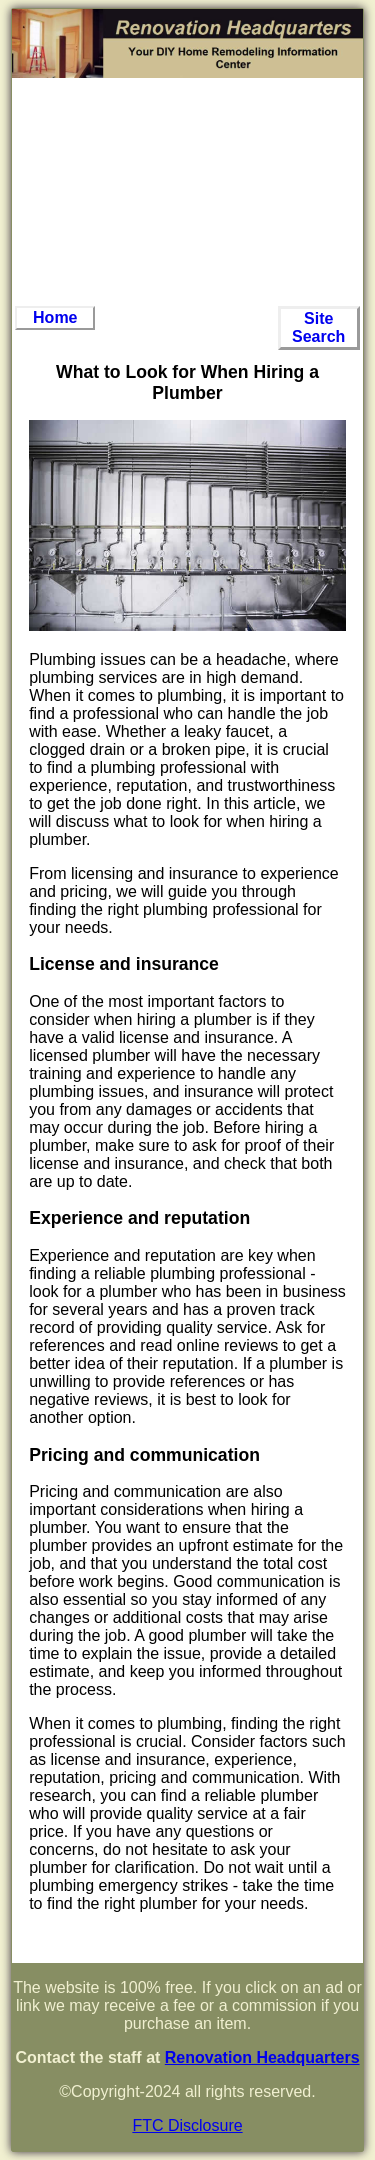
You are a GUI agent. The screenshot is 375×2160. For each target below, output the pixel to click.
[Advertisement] (188, 192)
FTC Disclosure (187, 2125)
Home (55, 317)
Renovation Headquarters (262, 2057)
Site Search (318, 327)
